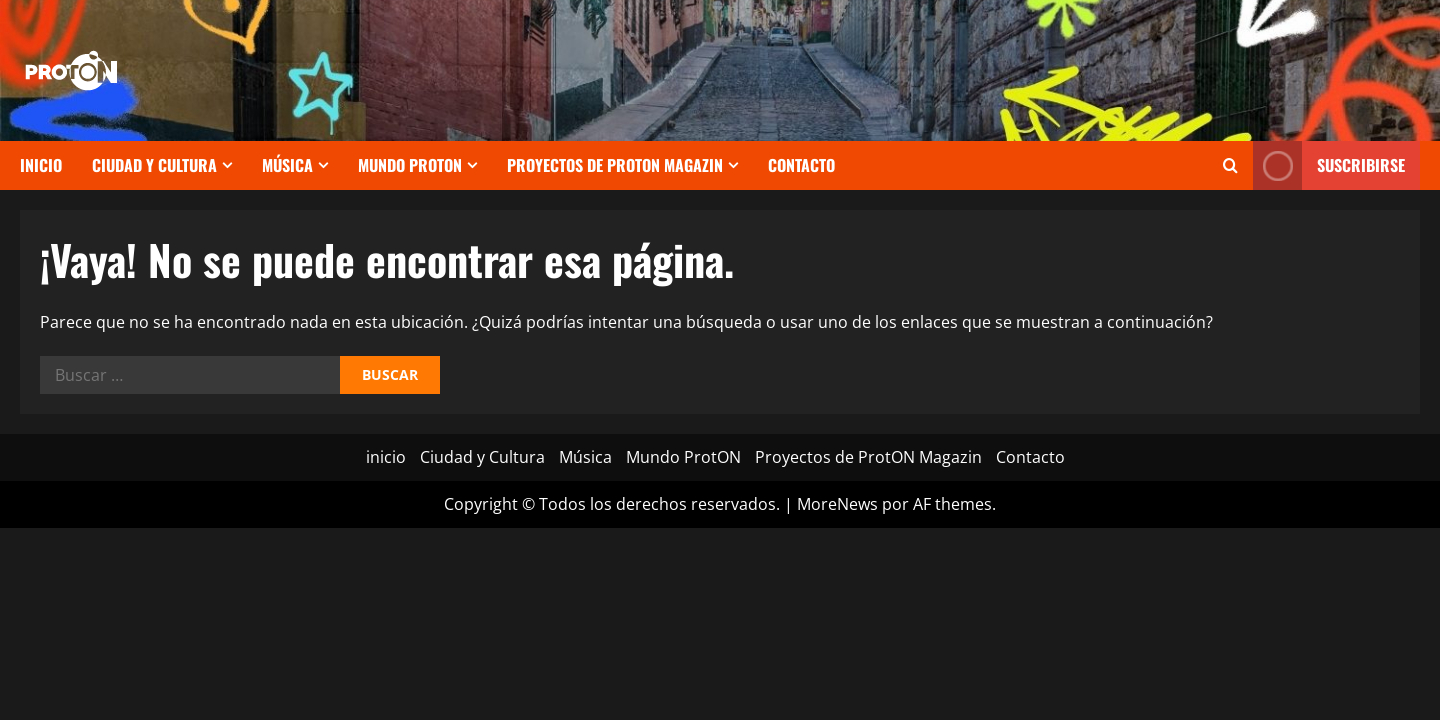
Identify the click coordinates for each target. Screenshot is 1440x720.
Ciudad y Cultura (154, 165)
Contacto (801, 165)
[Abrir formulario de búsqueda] (1230, 165)
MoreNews (837, 504)
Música (287, 165)
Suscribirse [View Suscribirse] (1329, 165)
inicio (41, 165)
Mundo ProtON (410, 165)
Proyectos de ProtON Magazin (615, 165)
